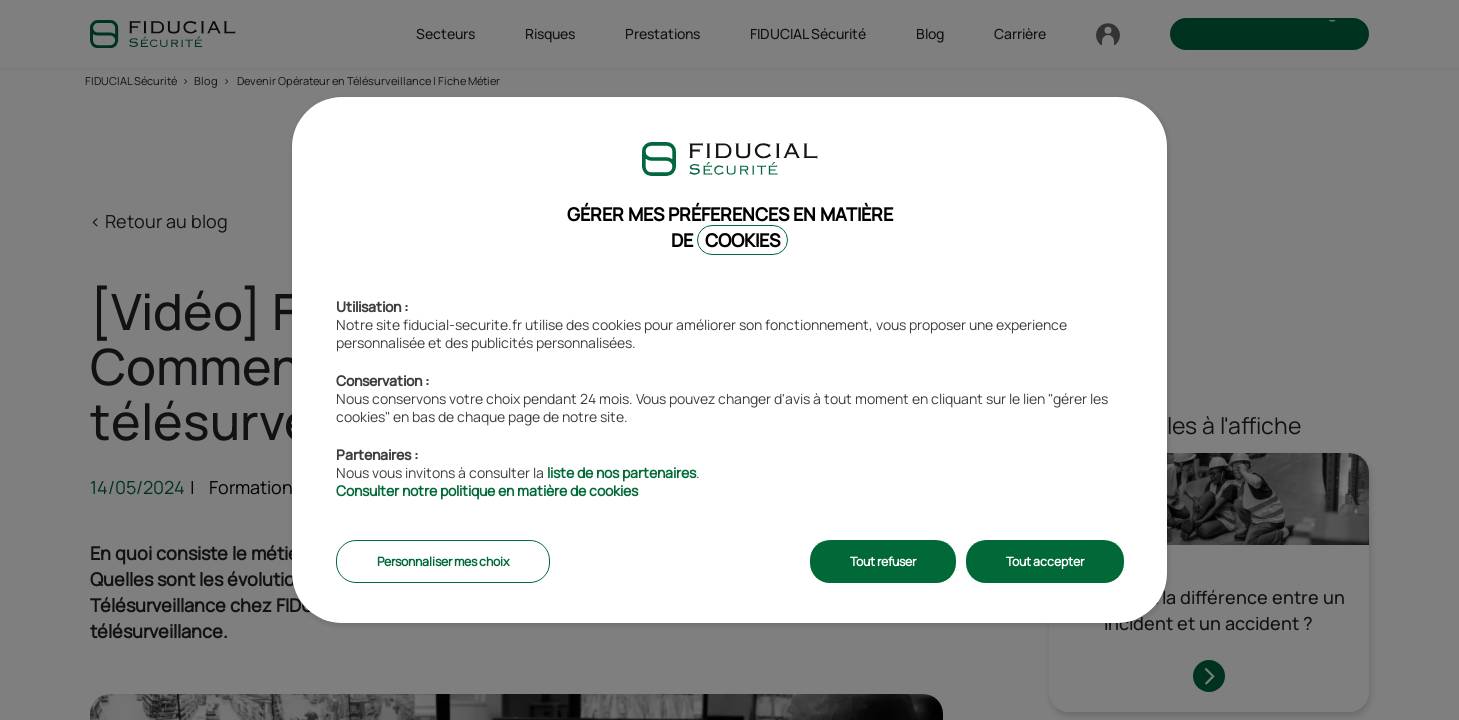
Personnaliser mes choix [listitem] (443, 561)
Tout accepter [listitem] (1045, 561)
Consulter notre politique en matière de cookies (487, 490)
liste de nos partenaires (621, 472)
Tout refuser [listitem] (883, 561)
